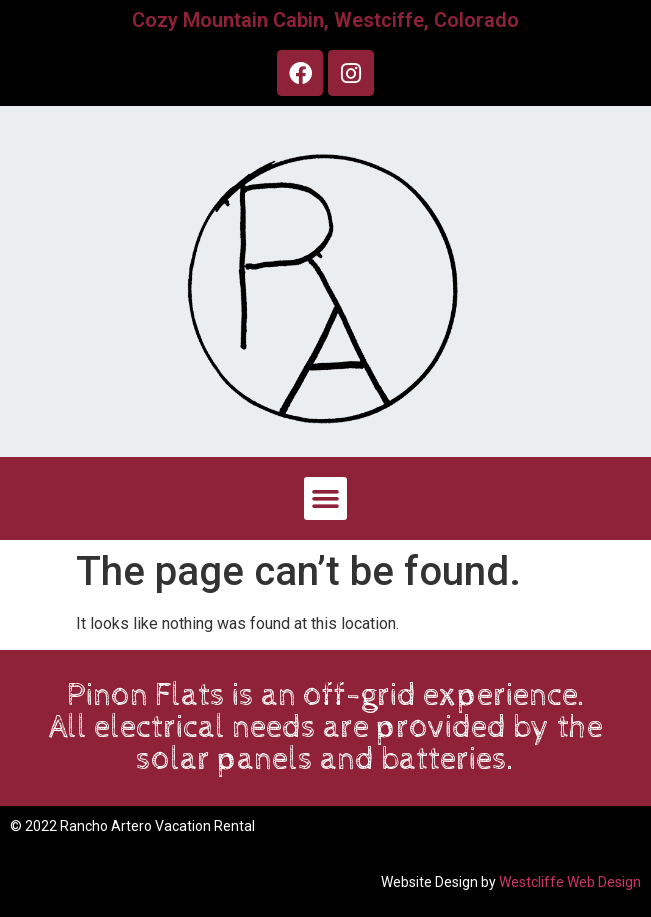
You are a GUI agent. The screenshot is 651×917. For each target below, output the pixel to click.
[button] (326, 499)
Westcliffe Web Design (570, 882)
